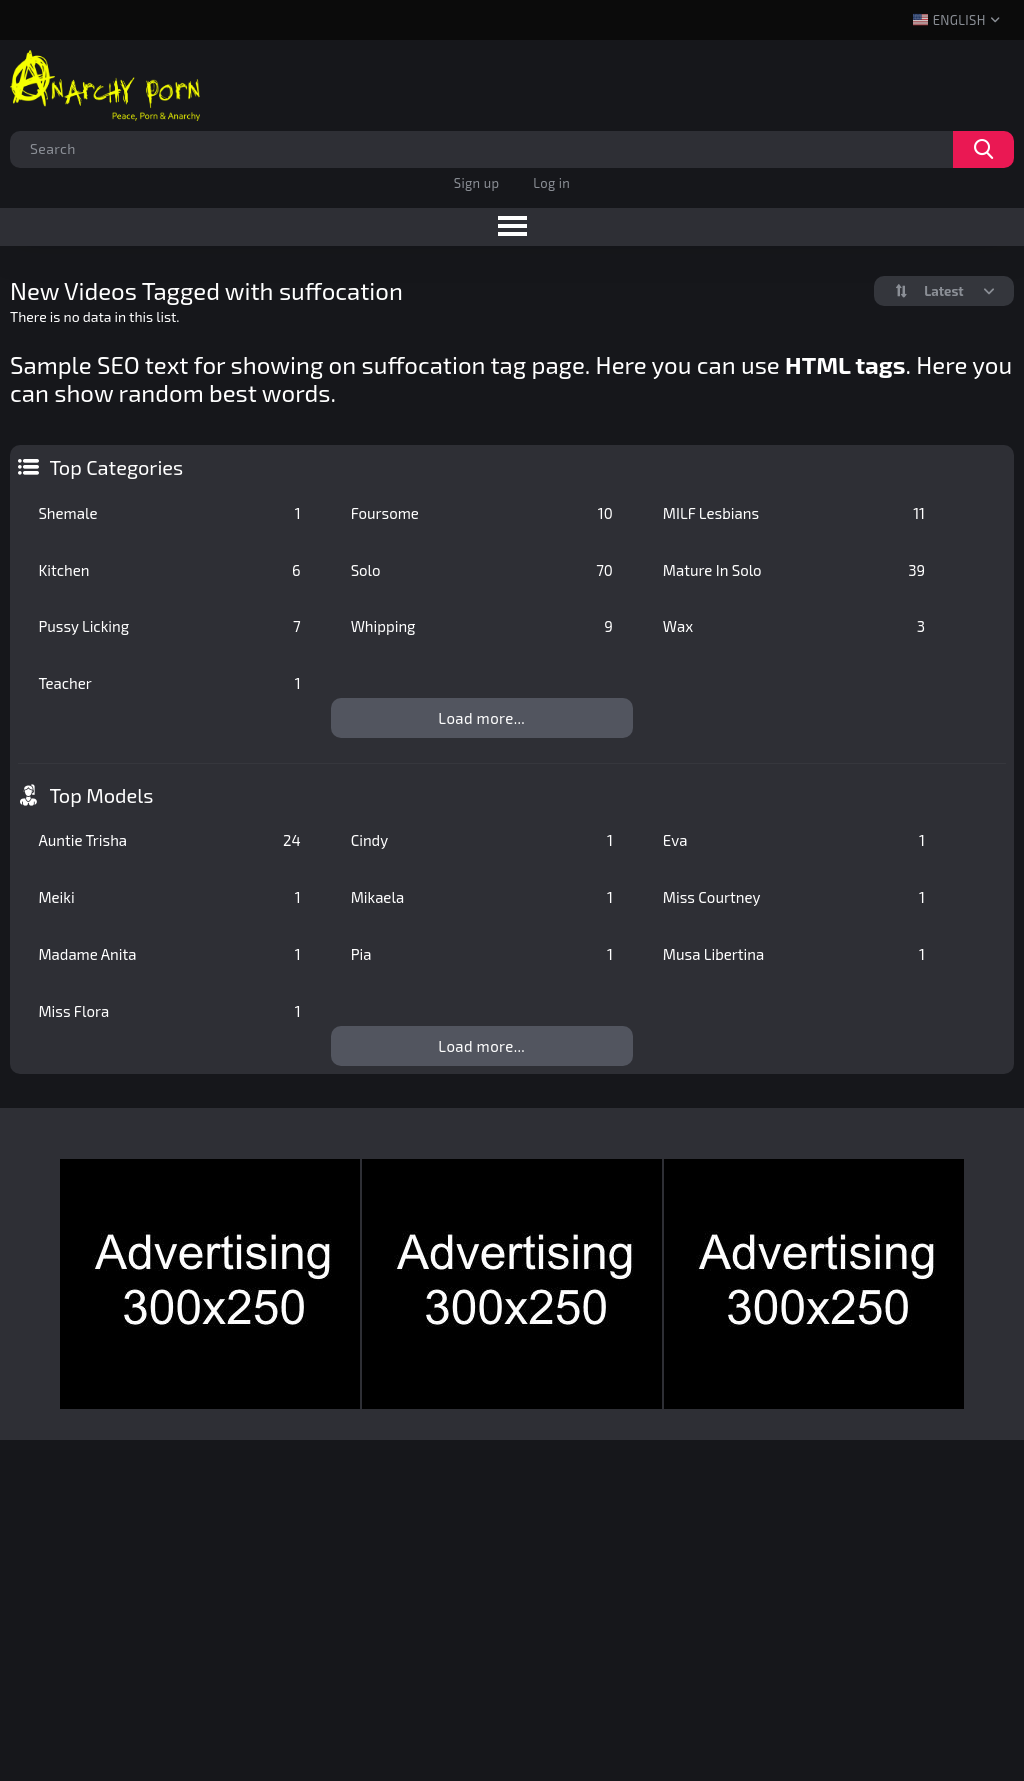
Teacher (169, 683)
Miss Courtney (794, 897)
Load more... (481, 718)
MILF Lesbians (794, 513)
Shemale (169, 513)
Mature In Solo (794, 570)
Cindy (482, 840)
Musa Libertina (794, 954)
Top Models (101, 795)
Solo (482, 570)
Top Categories (116, 467)
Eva (794, 840)
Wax (794, 626)
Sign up (476, 183)
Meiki (169, 897)
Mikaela (482, 897)
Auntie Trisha (169, 840)
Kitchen (169, 570)
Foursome (482, 513)
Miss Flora (169, 1011)
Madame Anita (169, 954)
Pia (482, 954)
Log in (551, 183)
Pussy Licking (169, 626)
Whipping (482, 626)
